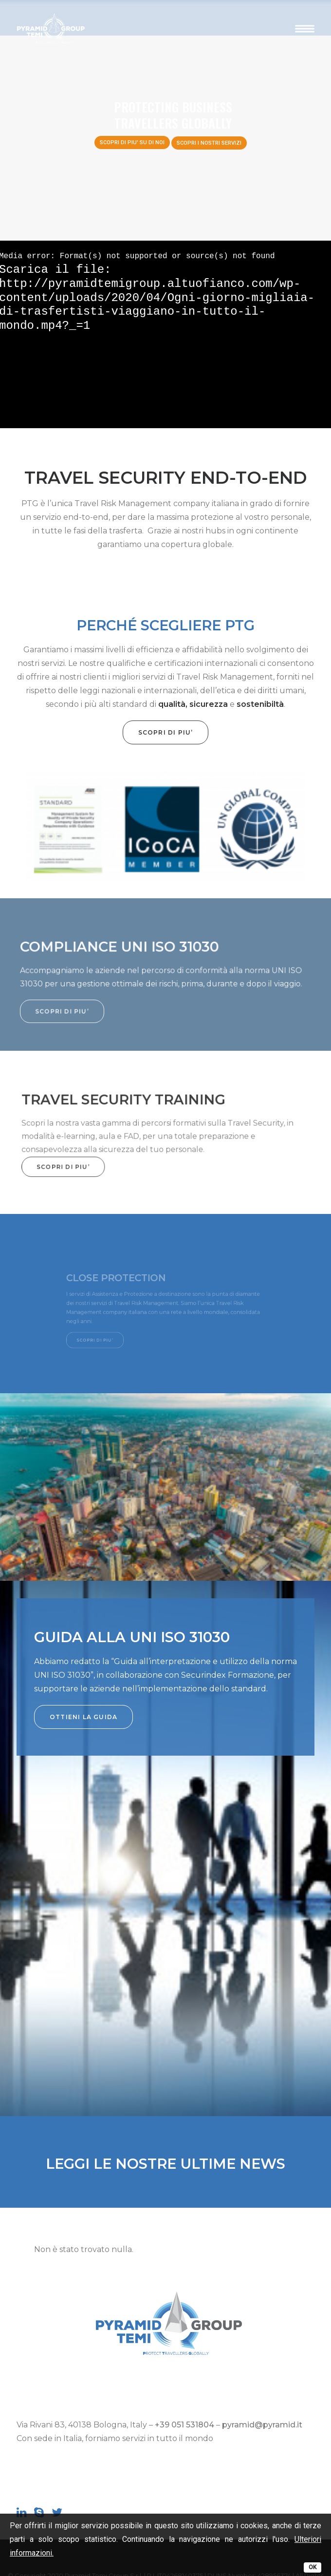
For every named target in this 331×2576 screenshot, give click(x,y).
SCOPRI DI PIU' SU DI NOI (132, 142)
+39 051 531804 (184, 2424)
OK (312, 2567)
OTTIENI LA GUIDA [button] (83, 1717)
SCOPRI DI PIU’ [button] (119, 732)
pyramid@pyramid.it (262, 2424)
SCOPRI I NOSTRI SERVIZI (209, 143)
